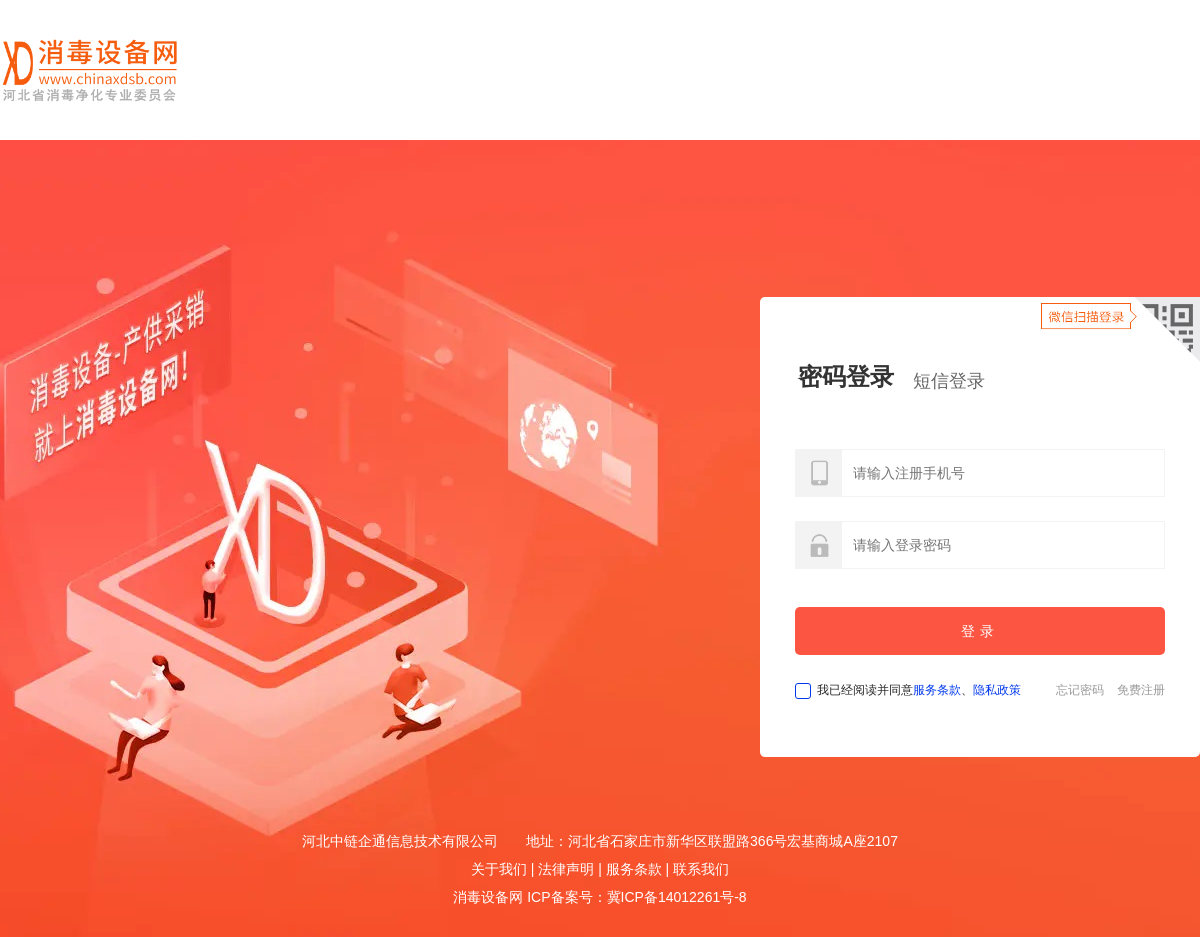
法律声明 (566, 869)
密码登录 (846, 376)
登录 (980, 631)
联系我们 (701, 869)
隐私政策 (997, 690)
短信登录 (949, 381)
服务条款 (937, 690)
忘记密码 (1080, 690)
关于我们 (499, 869)
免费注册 (1141, 690)
